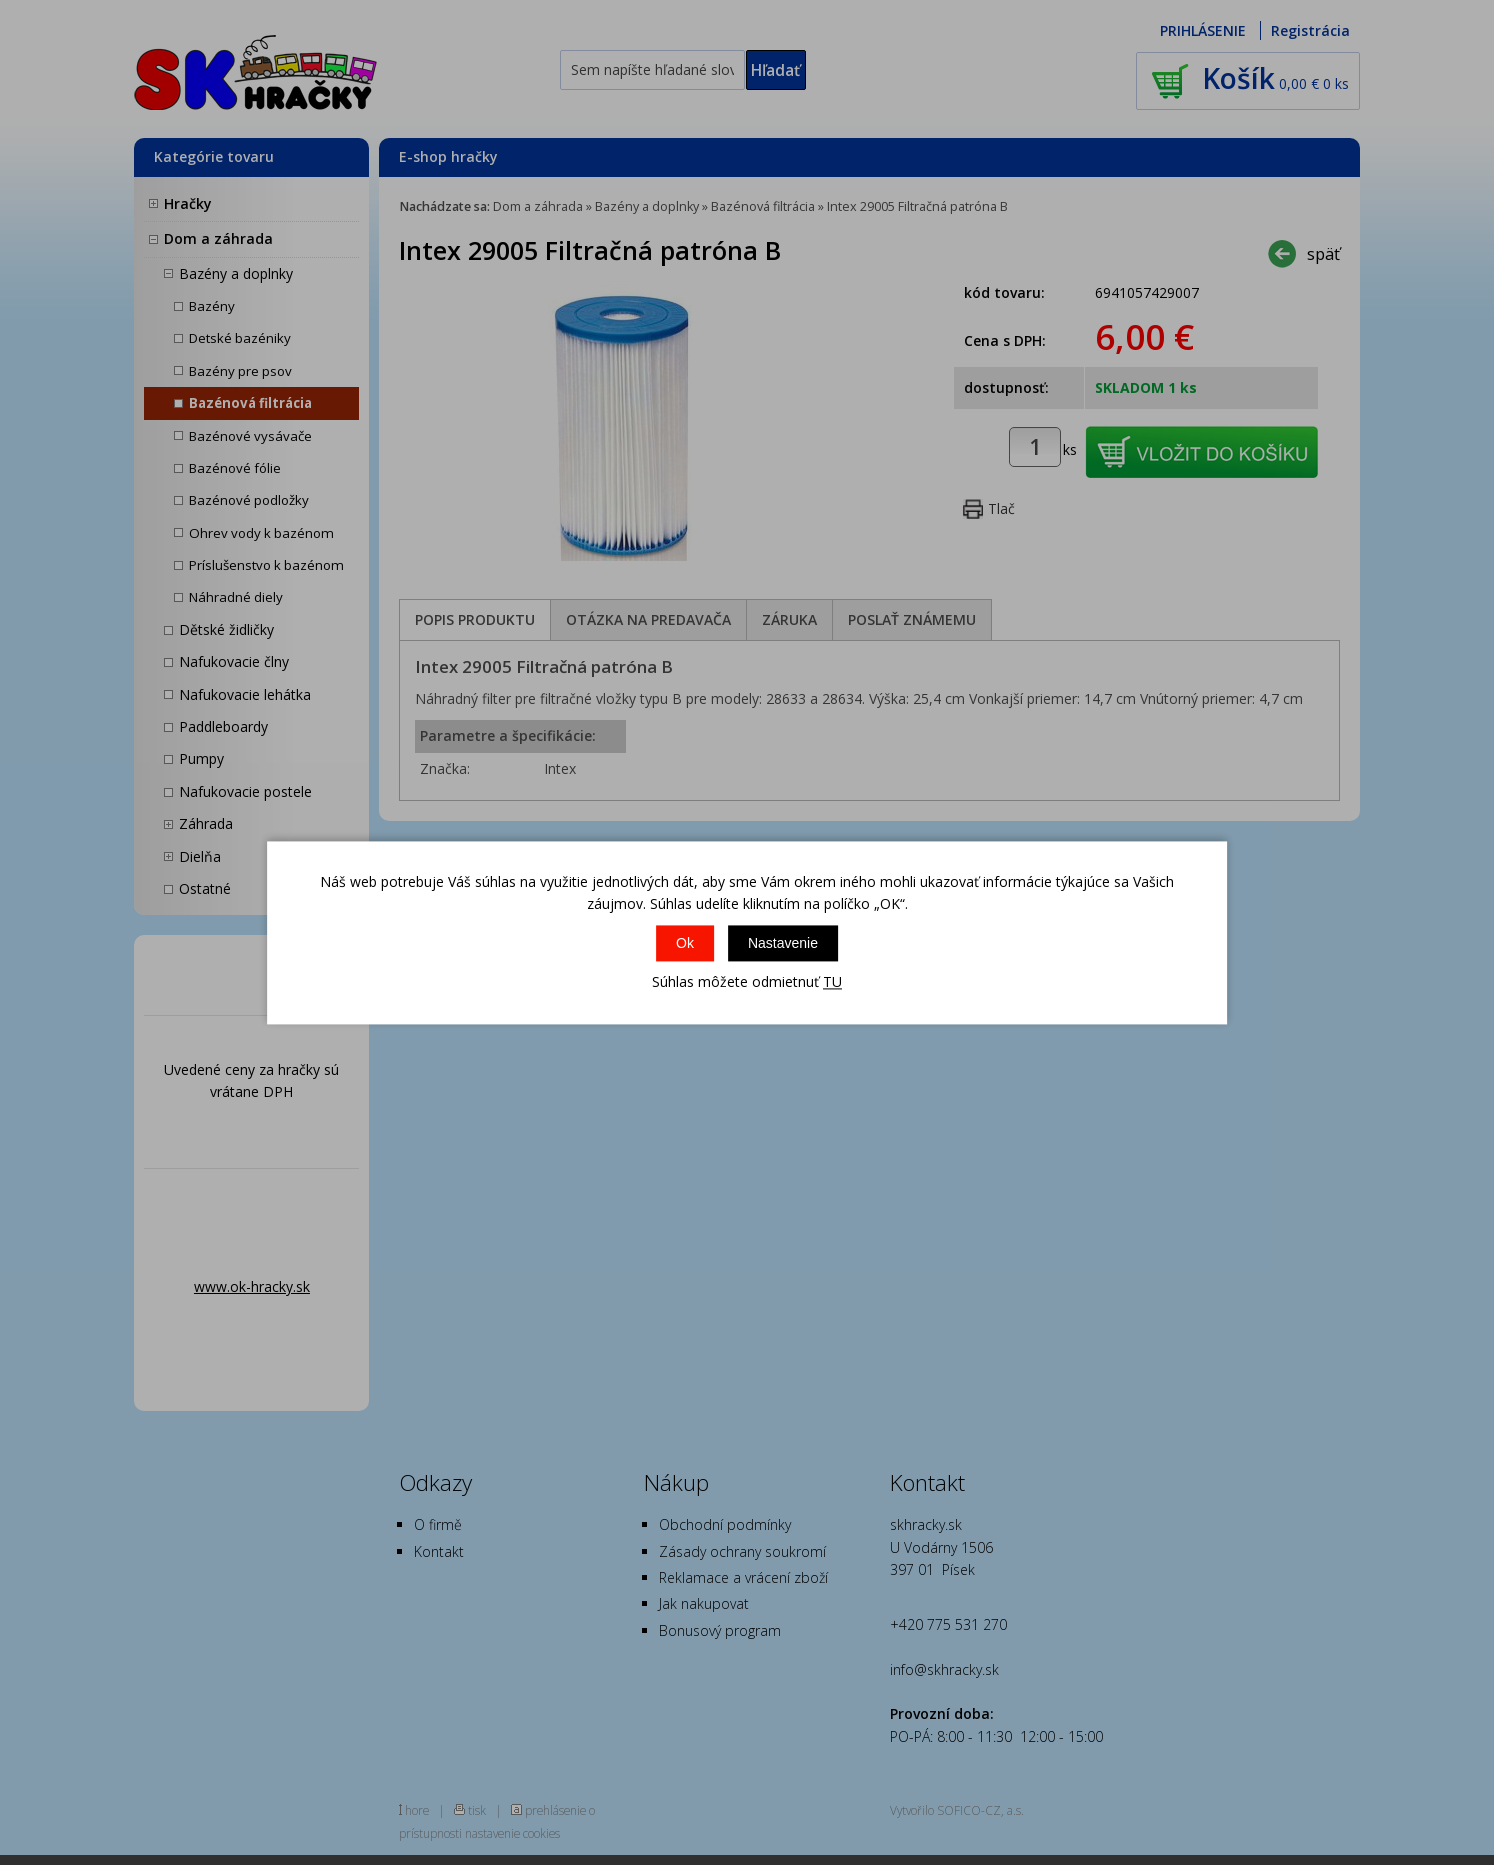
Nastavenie (783, 944)
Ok (685, 944)
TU (832, 982)
